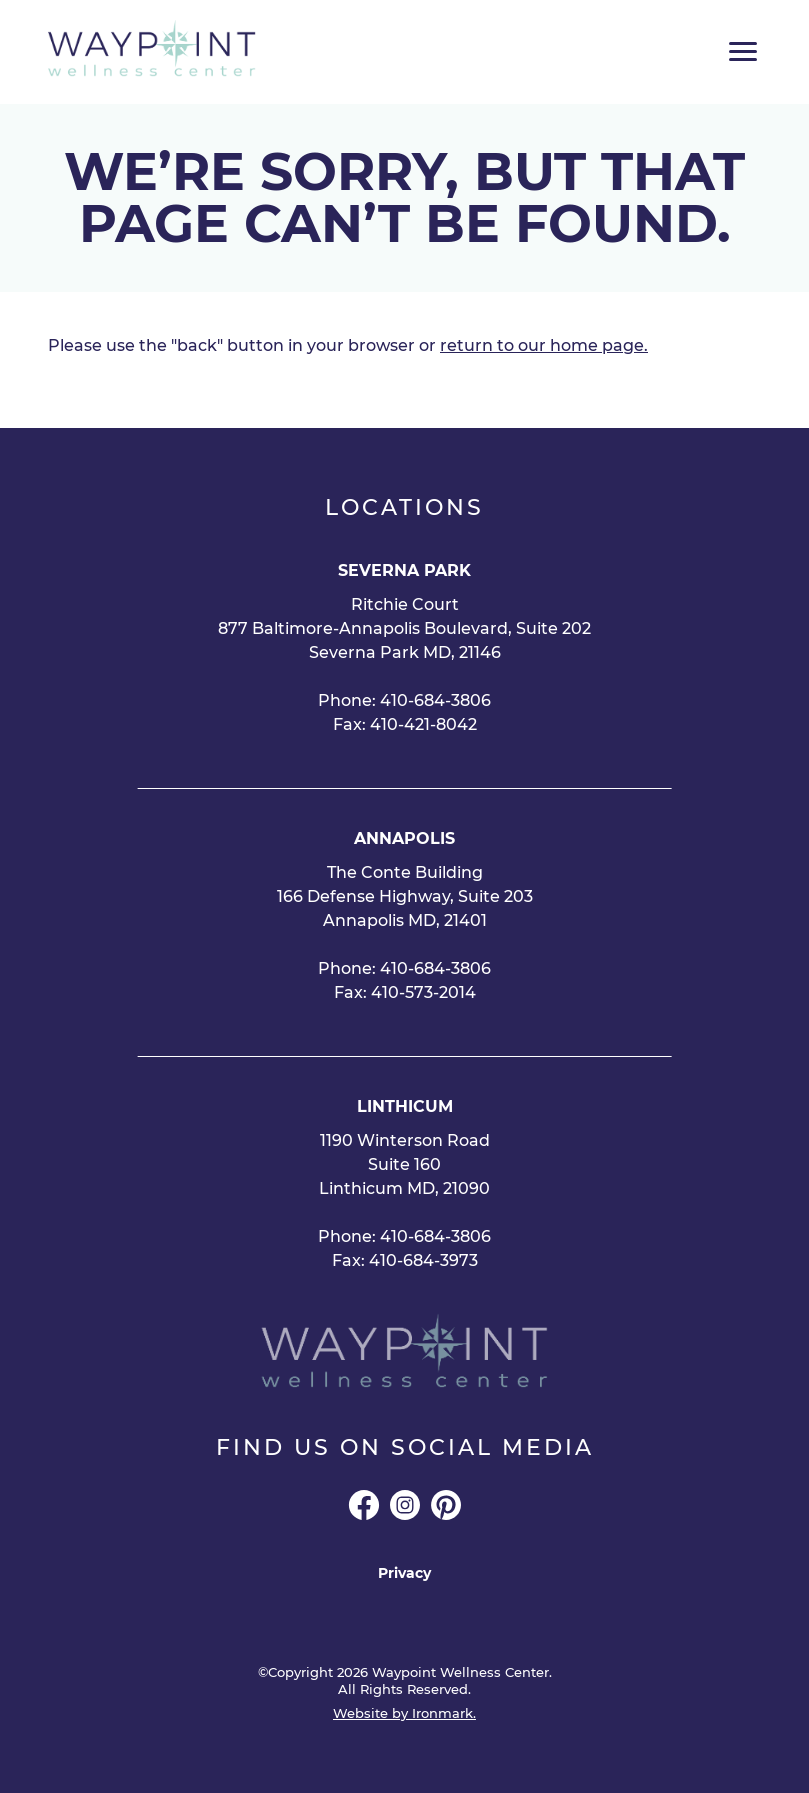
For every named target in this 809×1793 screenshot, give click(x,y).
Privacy (404, 1573)
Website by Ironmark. (404, 1713)
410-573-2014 (423, 992)
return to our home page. (544, 345)
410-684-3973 (423, 1260)
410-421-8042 (423, 724)
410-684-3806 (435, 700)
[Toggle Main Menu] (743, 52)
